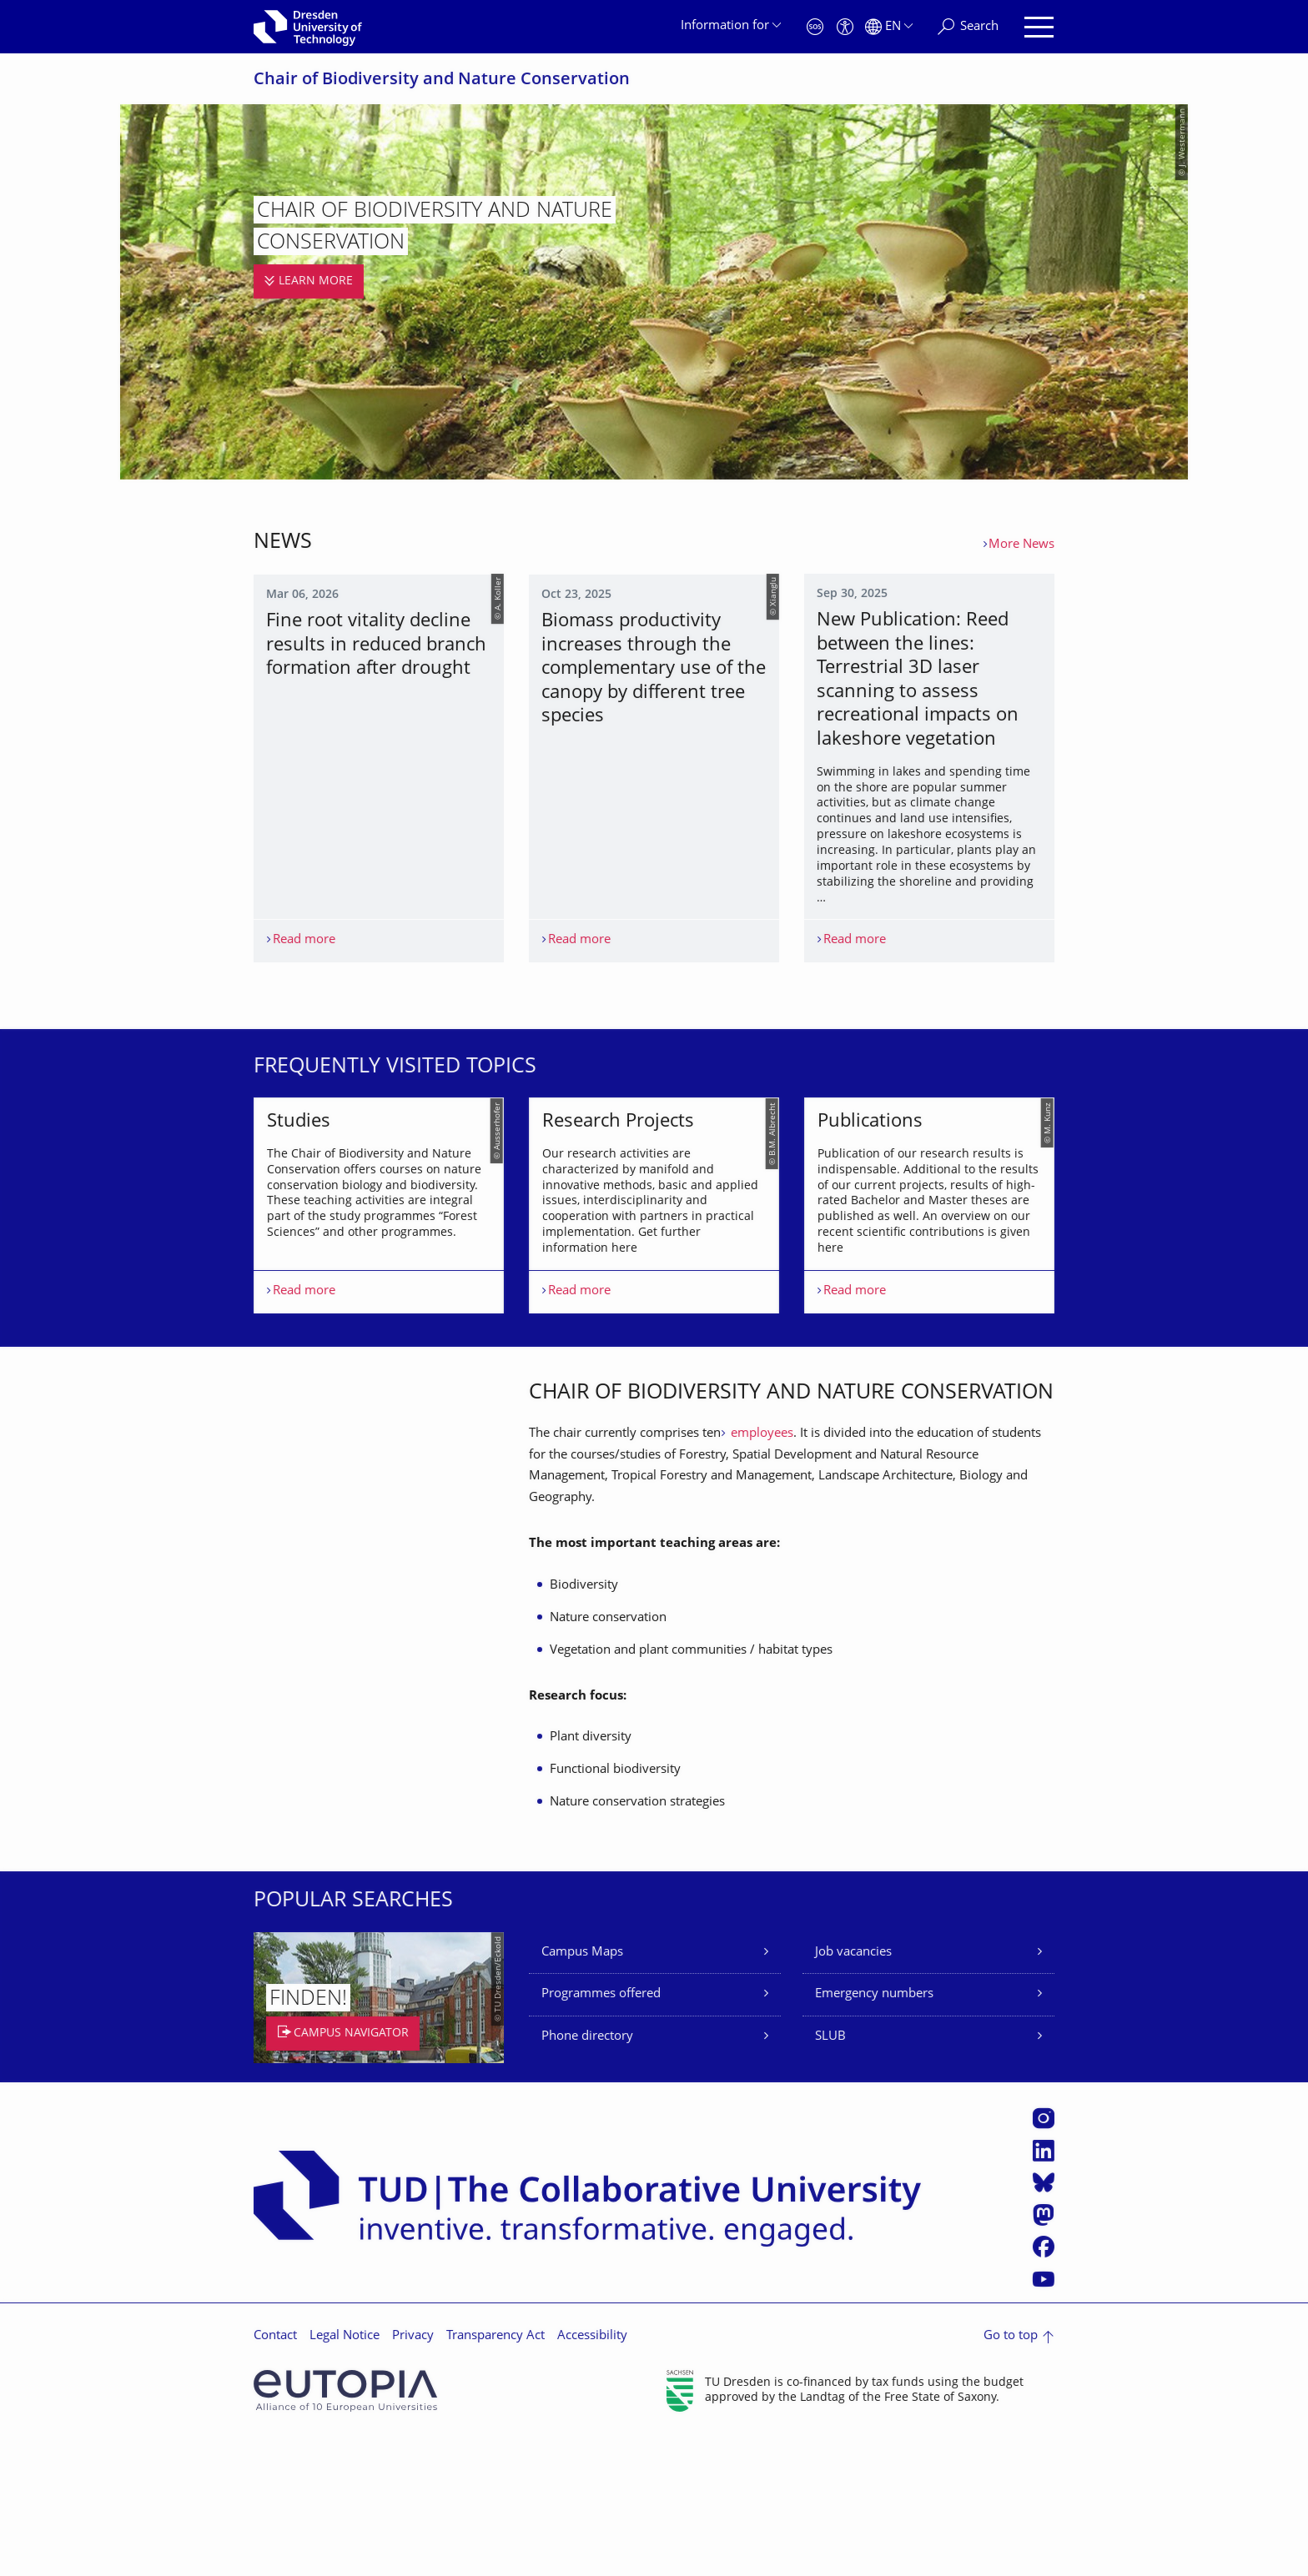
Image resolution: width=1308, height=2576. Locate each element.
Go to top (1011, 2475)
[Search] (968, 27)
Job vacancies (853, 2092)
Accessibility (592, 2475)
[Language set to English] (889, 27)
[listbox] (654, 1275)
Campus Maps (582, 2092)
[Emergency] (815, 27)
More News (1021, 545)
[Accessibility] (845, 27)
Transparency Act (495, 2475)
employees (760, 1573)
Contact (275, 2475)
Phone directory (587, 2176)
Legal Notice (344, 2475)
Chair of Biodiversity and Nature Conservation (442, 80)
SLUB (830, 2176)
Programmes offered (601, 2133)
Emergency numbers (874, 2133)
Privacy (413, 2475)
